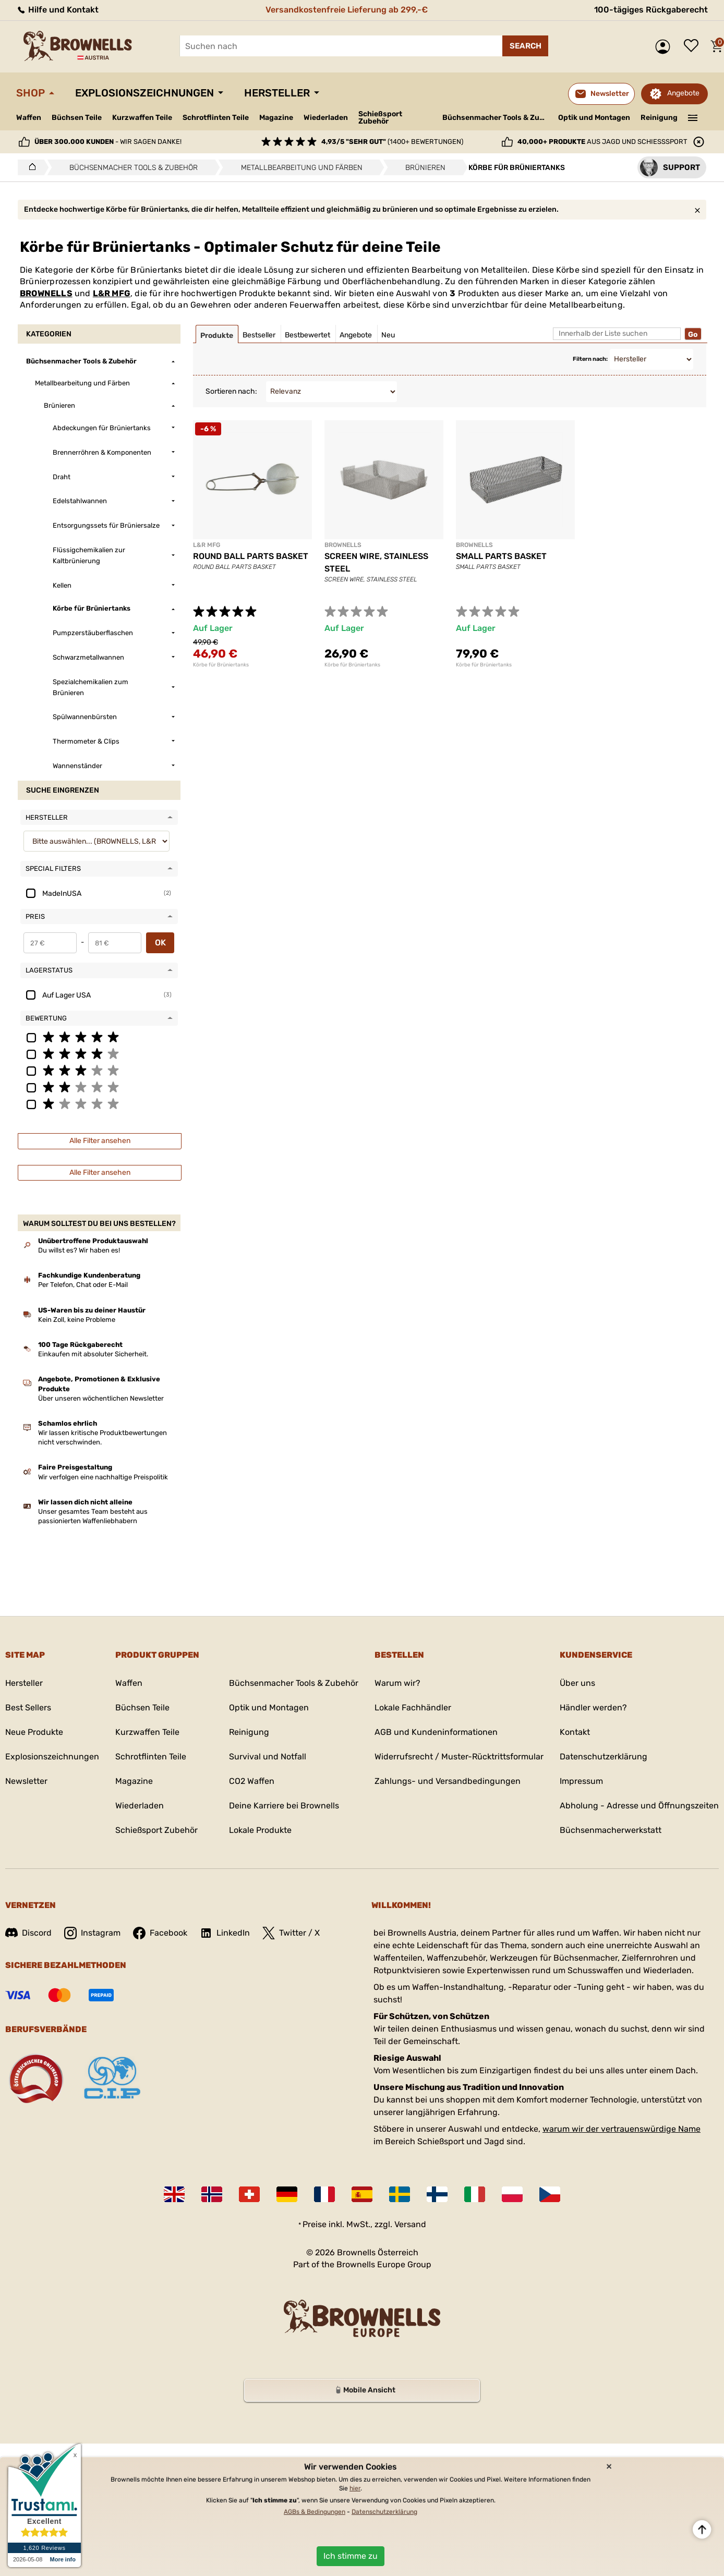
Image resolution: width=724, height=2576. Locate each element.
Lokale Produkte (260, 1830)
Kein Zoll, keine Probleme (76, 1319)
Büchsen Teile (77, 117)
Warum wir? (397, 1683)
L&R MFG (111, 293)
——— (693, 117)
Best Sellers (28, 1707)
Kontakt (575, 1732)
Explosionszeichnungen (144, 93)
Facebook (160, 1933)
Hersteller (277, 93)
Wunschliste (694, 46)
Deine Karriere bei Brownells (284, 1806)
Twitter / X (291, 1933)
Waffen (28, 117)
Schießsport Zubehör (380, 118)
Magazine (276, 117)
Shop (30, 93)
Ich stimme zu (350, 2556)
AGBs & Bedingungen (314, 2512)
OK (160, 942)
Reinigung (659, 117)
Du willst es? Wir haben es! (79, 1250)
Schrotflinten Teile (216, 117)
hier (354, 2488)
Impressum (581, 1781)
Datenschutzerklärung (603, 1756)
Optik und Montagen (594, 117)
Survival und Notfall (267, 1756)
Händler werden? (593, 1707)
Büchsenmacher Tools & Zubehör (496, 117)
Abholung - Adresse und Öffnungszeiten (639, 1806)
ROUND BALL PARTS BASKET (250, 556)
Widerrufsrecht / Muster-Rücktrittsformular (459, 1756)
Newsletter (26, 1781)
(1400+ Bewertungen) (392, 141)
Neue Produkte (34, 1732)
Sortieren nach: (231, 391)
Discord (28, 1933)
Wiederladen (326, 117)
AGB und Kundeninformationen (436, 1732)
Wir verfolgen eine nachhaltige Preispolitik (103, 1477)
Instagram (92, 1933)
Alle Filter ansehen (99, 1140)
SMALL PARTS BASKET (501, 556)
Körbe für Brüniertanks (221, 665)
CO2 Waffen (251, 1781)
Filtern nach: (590, 359)
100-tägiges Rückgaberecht (651, 10)
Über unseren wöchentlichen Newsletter (101, 1398)
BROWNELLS (46, 293)
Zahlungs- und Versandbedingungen (448, 1781)
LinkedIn (225, 1933)
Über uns (577, 1683)
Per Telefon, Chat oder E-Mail (83, 1285)
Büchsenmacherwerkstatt (610, 1830)
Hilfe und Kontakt (57, 10)
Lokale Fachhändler (413, 1707)
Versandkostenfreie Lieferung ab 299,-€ (347, 10)
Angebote (683, 93)
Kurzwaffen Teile (142, 117)
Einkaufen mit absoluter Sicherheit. (93, 1354)
